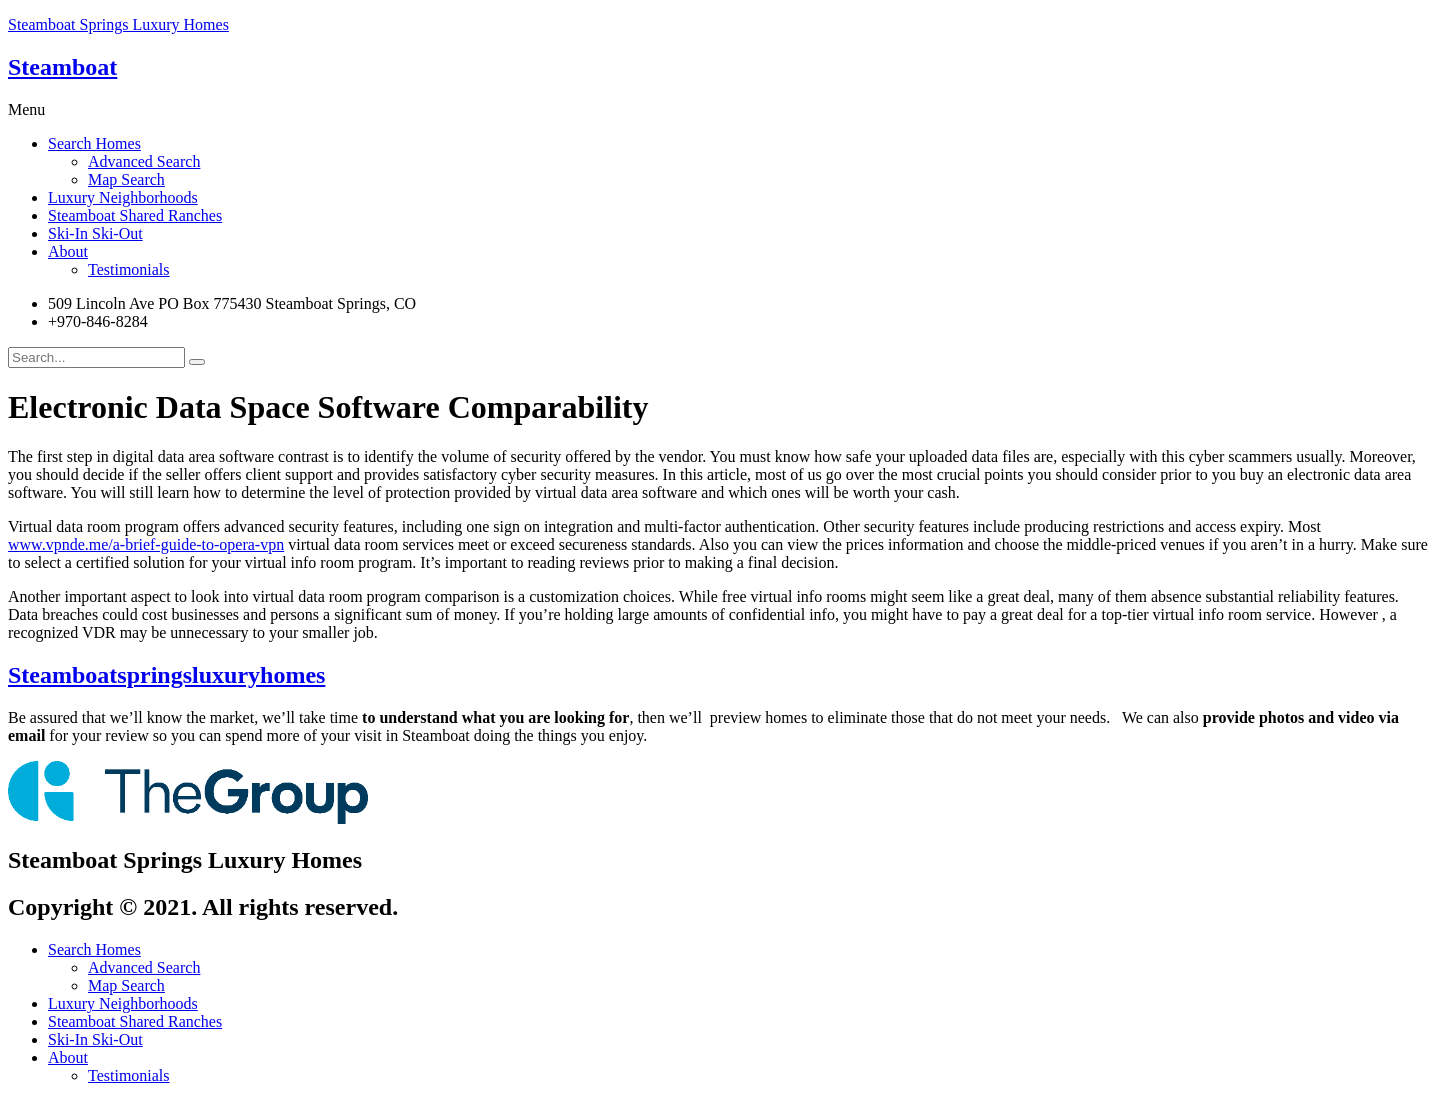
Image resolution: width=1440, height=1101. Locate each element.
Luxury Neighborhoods (123, 197)
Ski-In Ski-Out (95, 233)
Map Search (126, 179)
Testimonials (129, 269)
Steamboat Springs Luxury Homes (118, 24)
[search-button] (197, 362)
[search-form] (96, 357)
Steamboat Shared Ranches (135, 215)
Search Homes (94, 143)
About (68, 251)
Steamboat (62, 67)
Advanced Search (144, 161)
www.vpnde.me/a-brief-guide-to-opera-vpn (146, 544)
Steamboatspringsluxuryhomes (166, 675)
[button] (720, 110)
